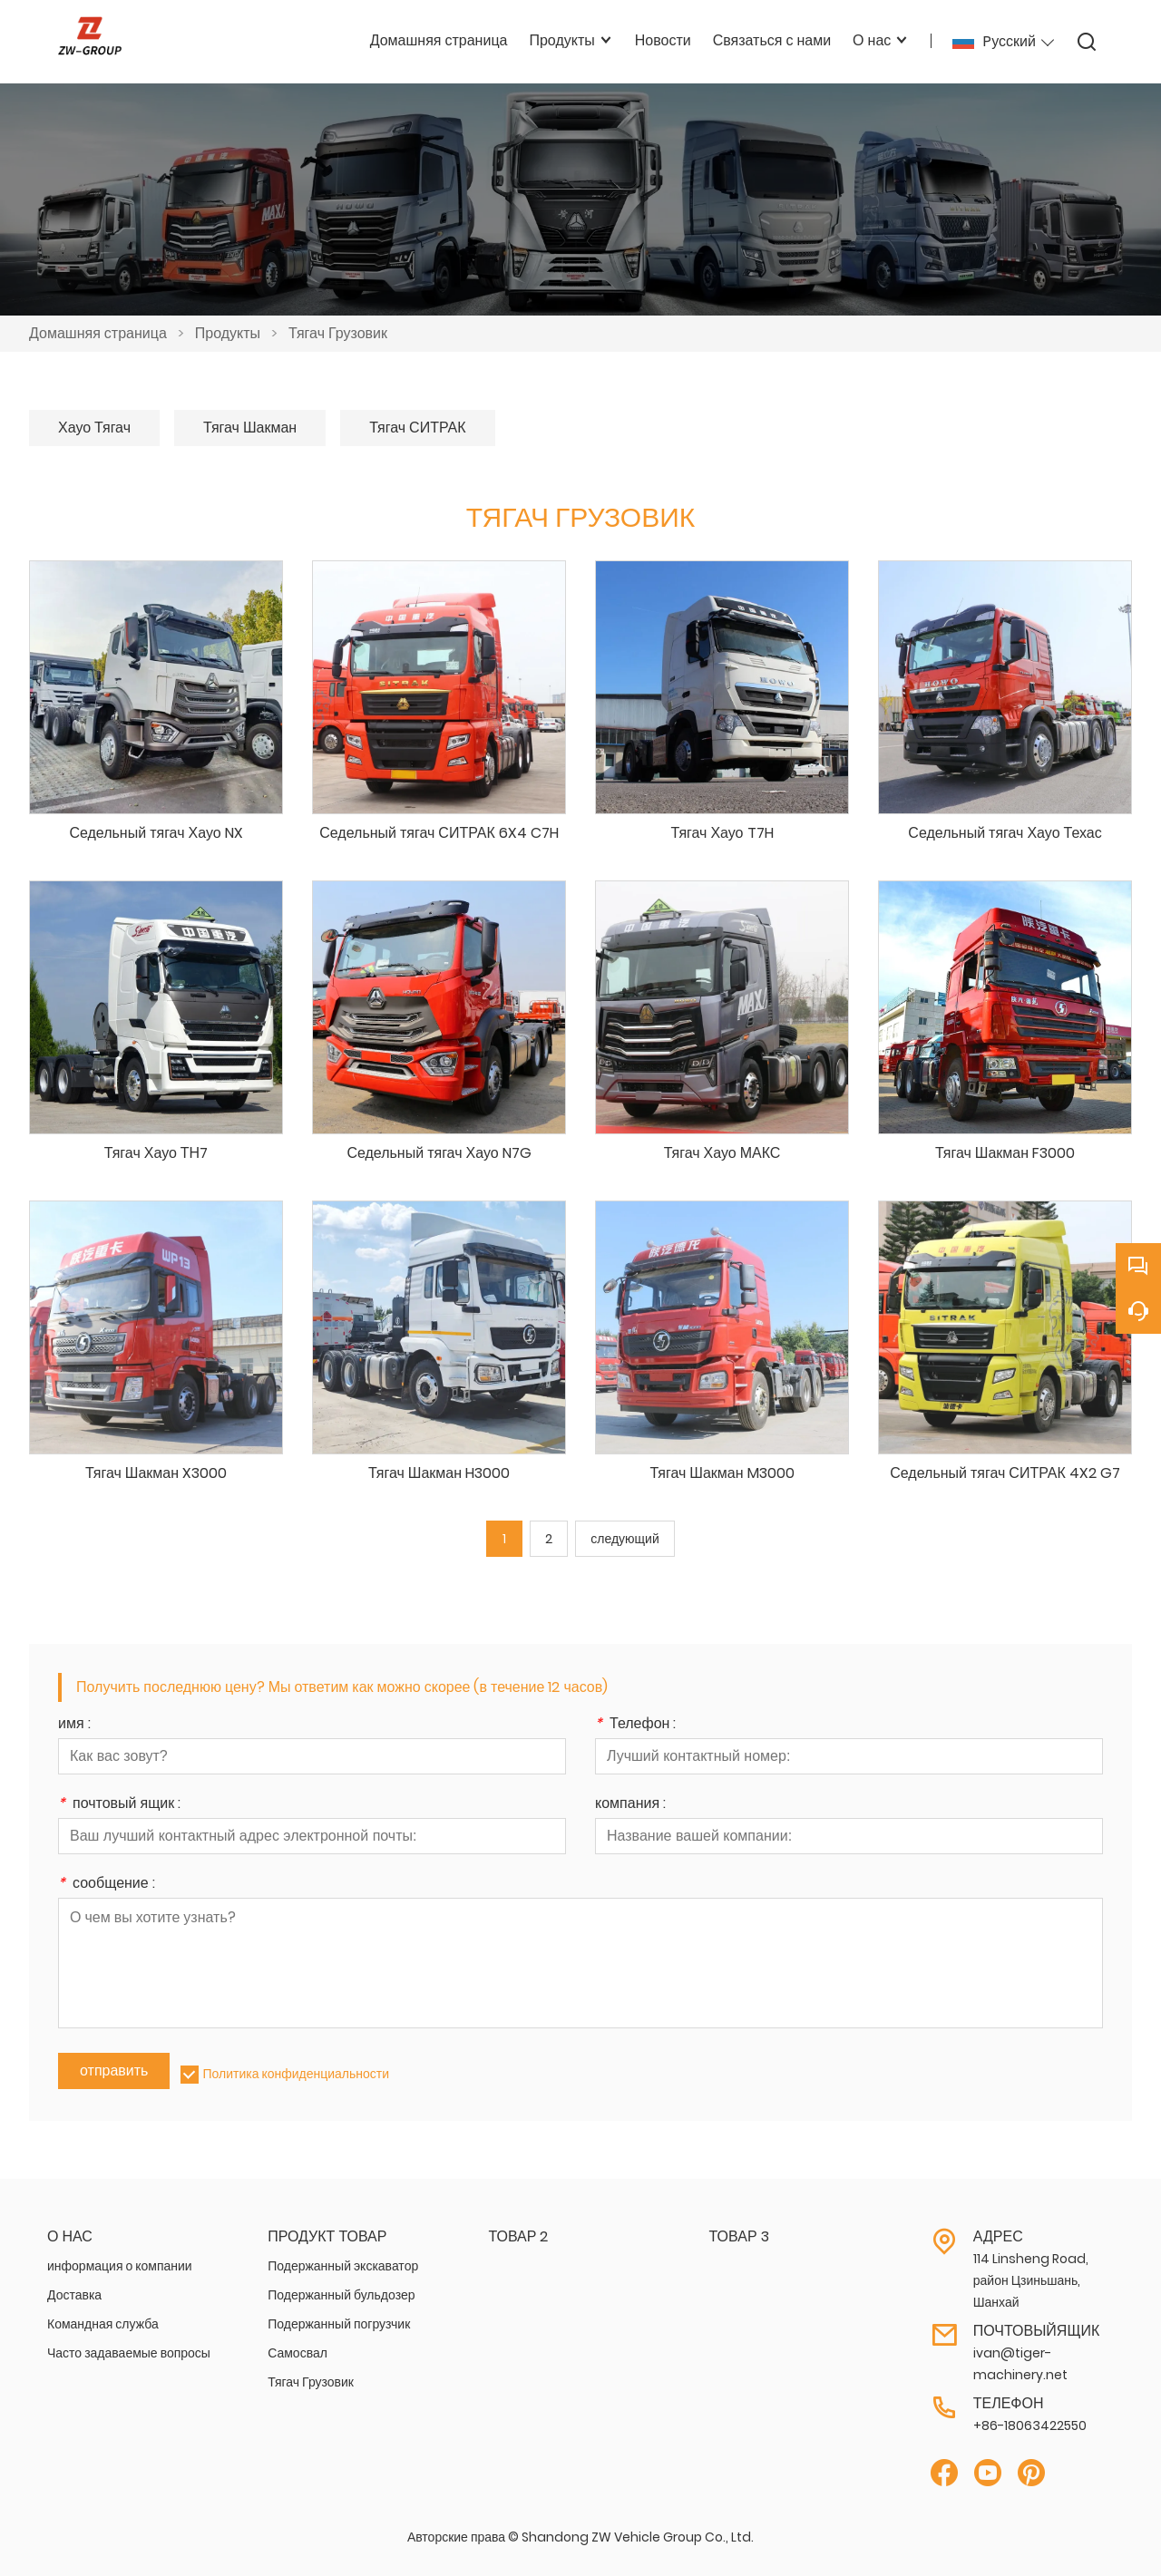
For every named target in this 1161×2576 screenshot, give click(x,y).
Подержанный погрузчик (339, 2324)
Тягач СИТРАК (417, 427)
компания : (630, 1804)
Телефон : (635, 1725)
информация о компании (119, 2266)
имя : (74, 1725)
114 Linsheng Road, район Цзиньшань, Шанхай (1030, 2280)
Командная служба (103, 2324)
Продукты (227, 333)
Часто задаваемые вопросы (128, 2353)
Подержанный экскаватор (343, 2266)
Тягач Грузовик (337, 333)
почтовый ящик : (119, 1804)
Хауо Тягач (94, 427)
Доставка (74, 2295)
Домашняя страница (98, 333)
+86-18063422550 (1030, 2425)
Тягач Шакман (250, 427)
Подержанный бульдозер (341, 2295)
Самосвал (297, 2353)
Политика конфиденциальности (295, 2074)
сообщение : (106, 1884)
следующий (624, 1539)
